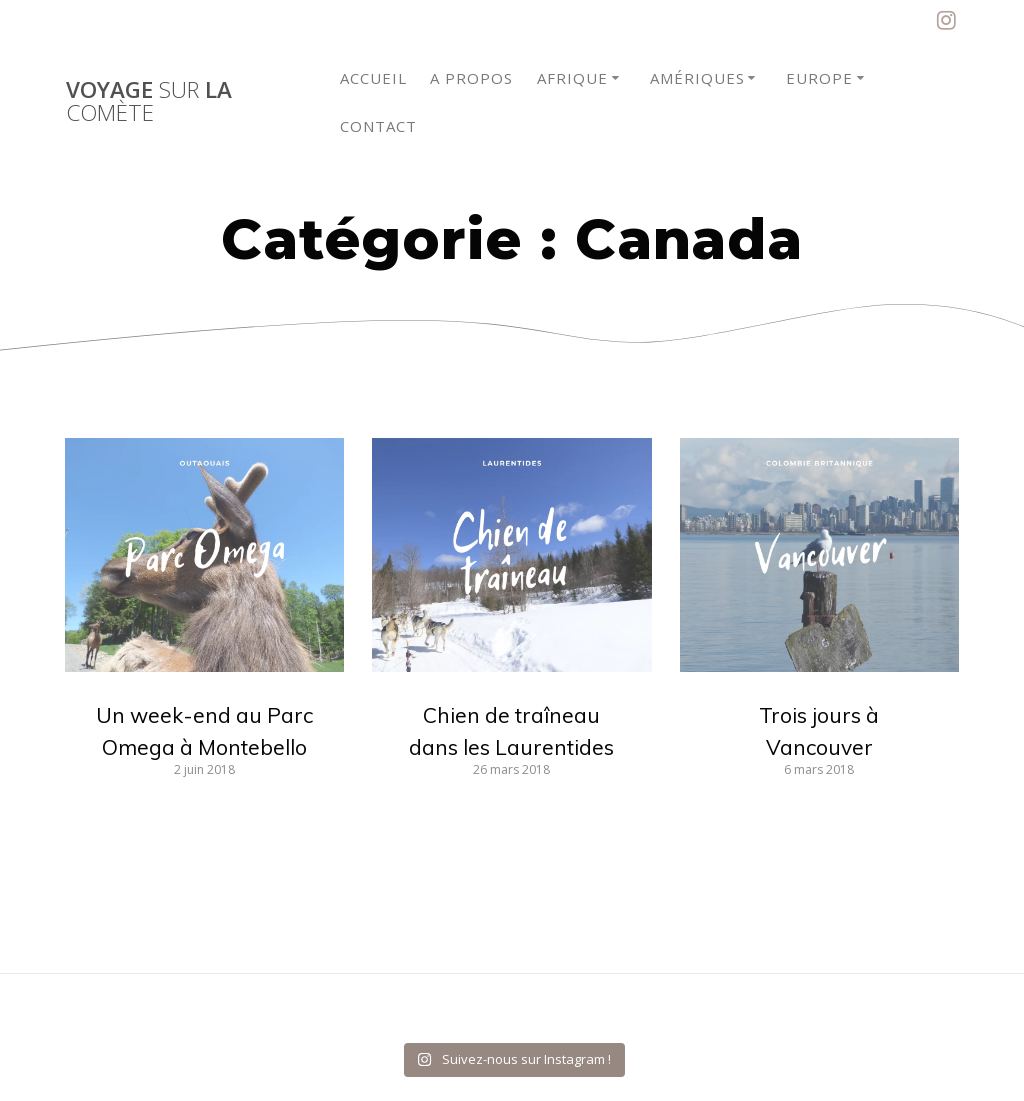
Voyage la (149, 101)
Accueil (373, 78)
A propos (471, 78)
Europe (819, 78)
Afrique (572, 78)
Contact (378, 126)
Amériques (697, 78)
